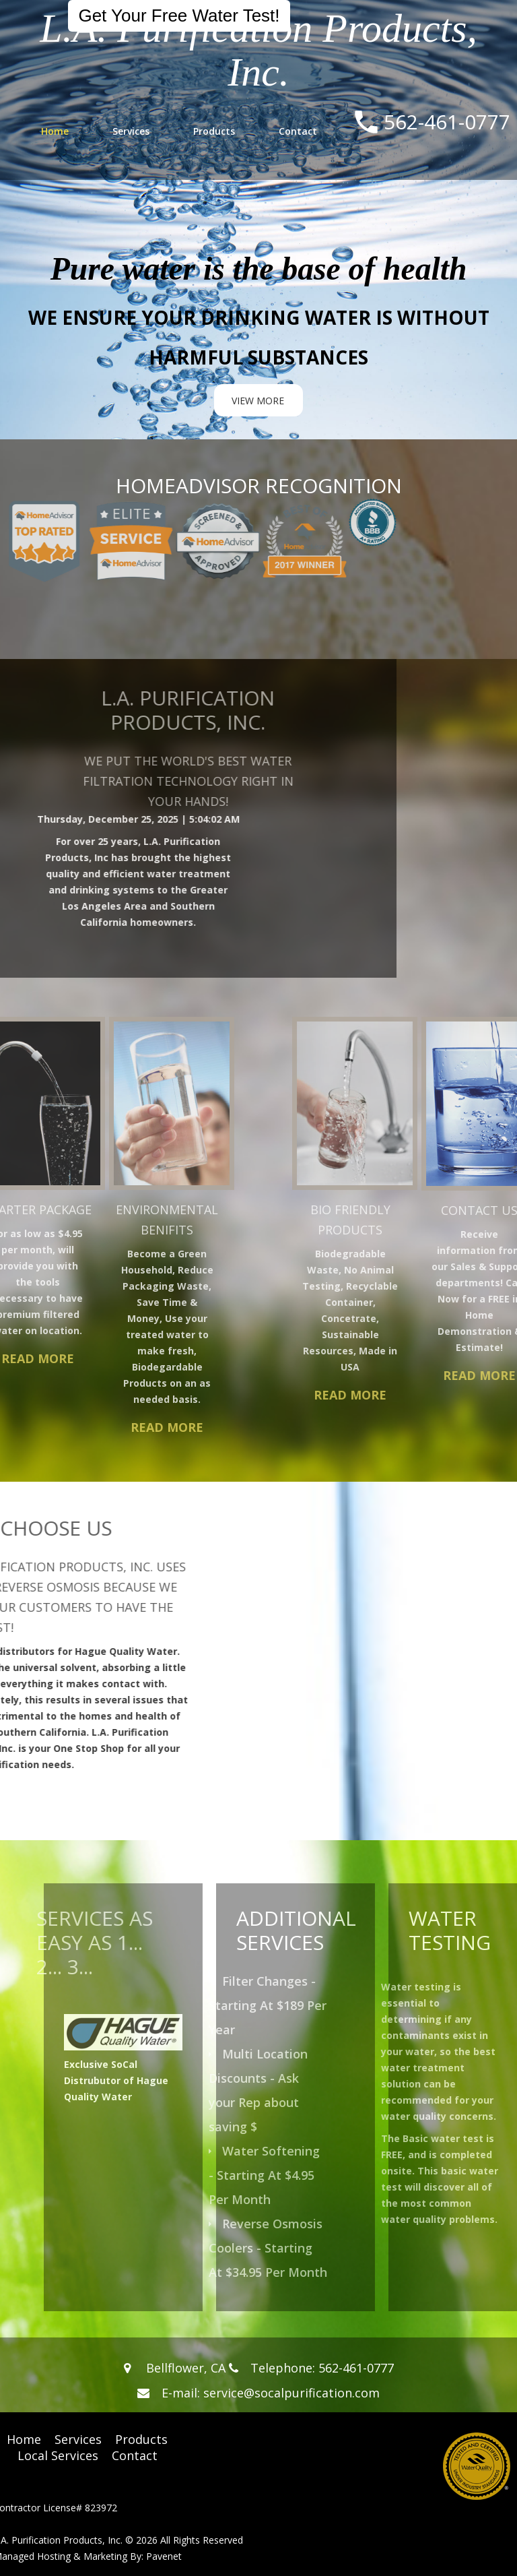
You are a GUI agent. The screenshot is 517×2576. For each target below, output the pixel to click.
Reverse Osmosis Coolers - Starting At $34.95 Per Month (287, 2248)
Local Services (58, 2455)
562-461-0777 (447, 121)
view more (258, 400)
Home (55, 131)
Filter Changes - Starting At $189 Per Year (286, 2005)
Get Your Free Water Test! (178, 15)
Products (214, 131)
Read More (112, 1427)
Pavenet (164, 2556)
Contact (298, 131)
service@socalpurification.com (291, 2393)
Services (130, 131)
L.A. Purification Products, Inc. (258, 50)
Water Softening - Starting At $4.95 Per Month (283, 2175)
